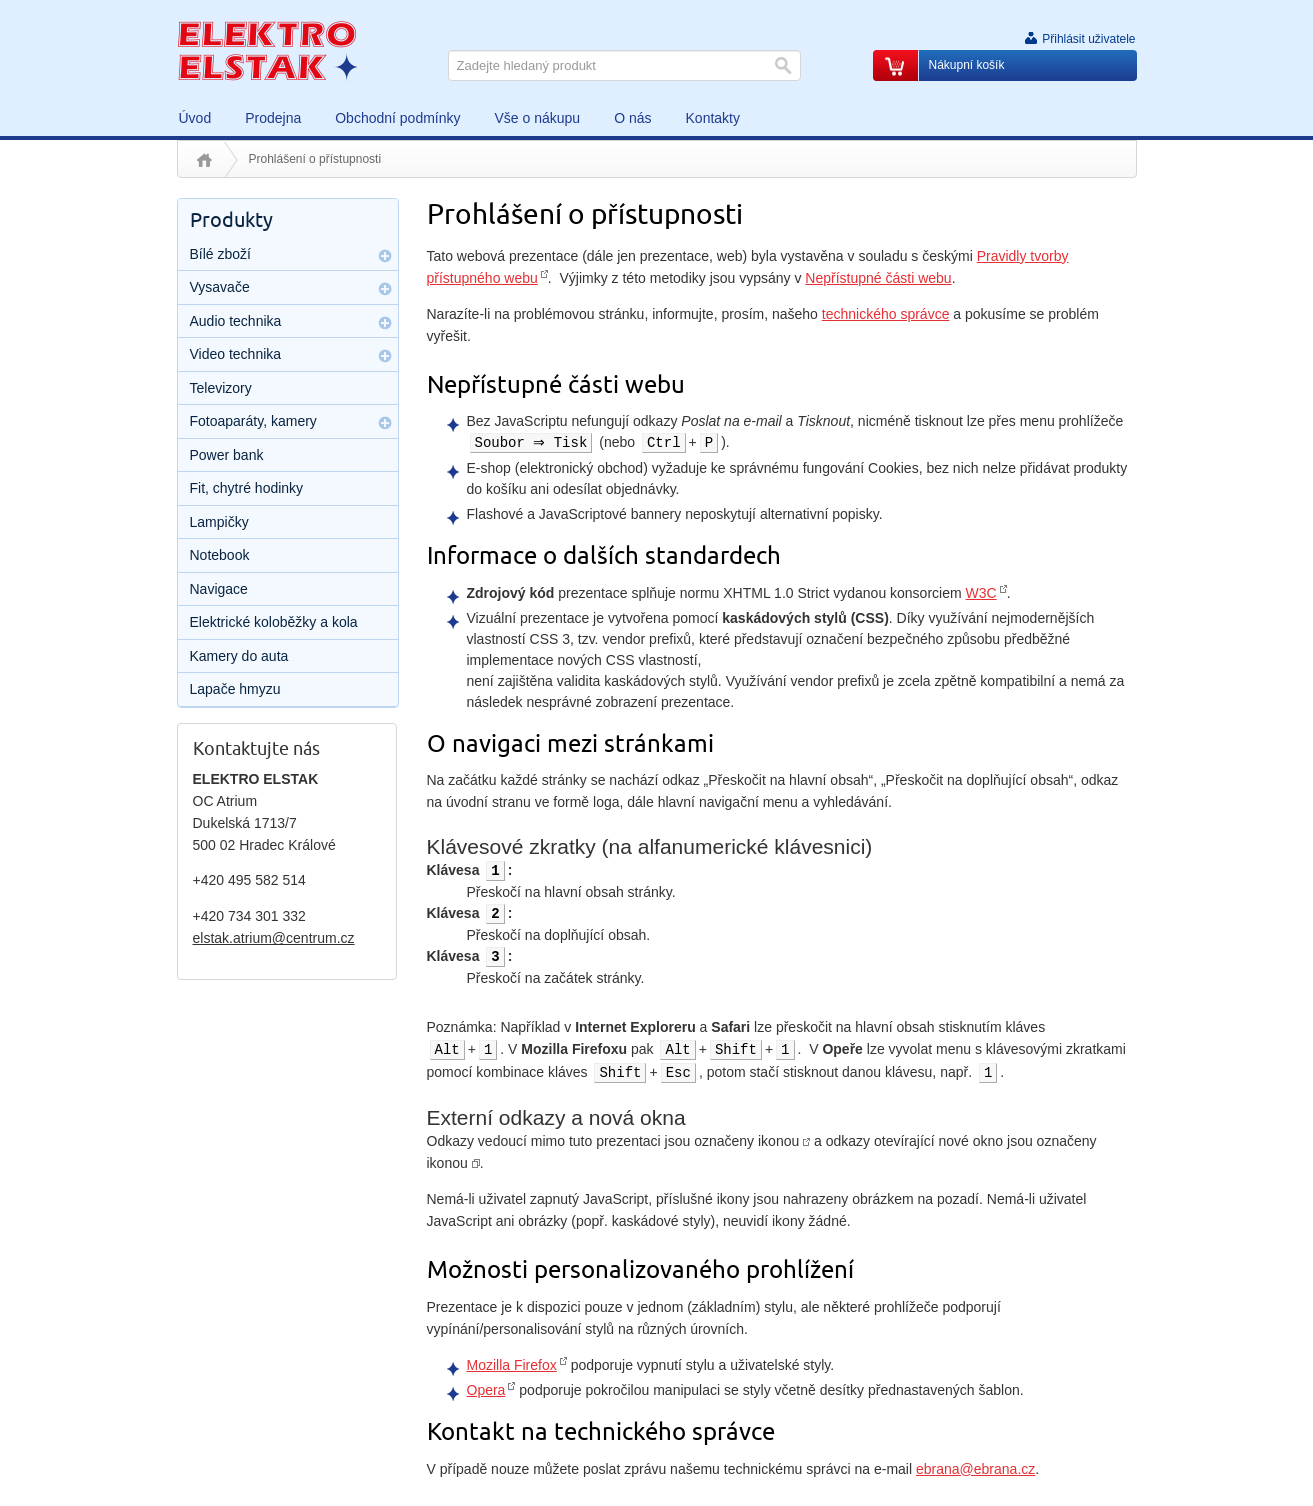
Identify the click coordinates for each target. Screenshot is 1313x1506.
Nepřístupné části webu (878, 278)
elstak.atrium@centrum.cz (274, 938)
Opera (486, 1390)
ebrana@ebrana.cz (975, 1469)
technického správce (886, 314)
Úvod (204, 160)
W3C (981, 593)
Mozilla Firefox (512, 1365)
